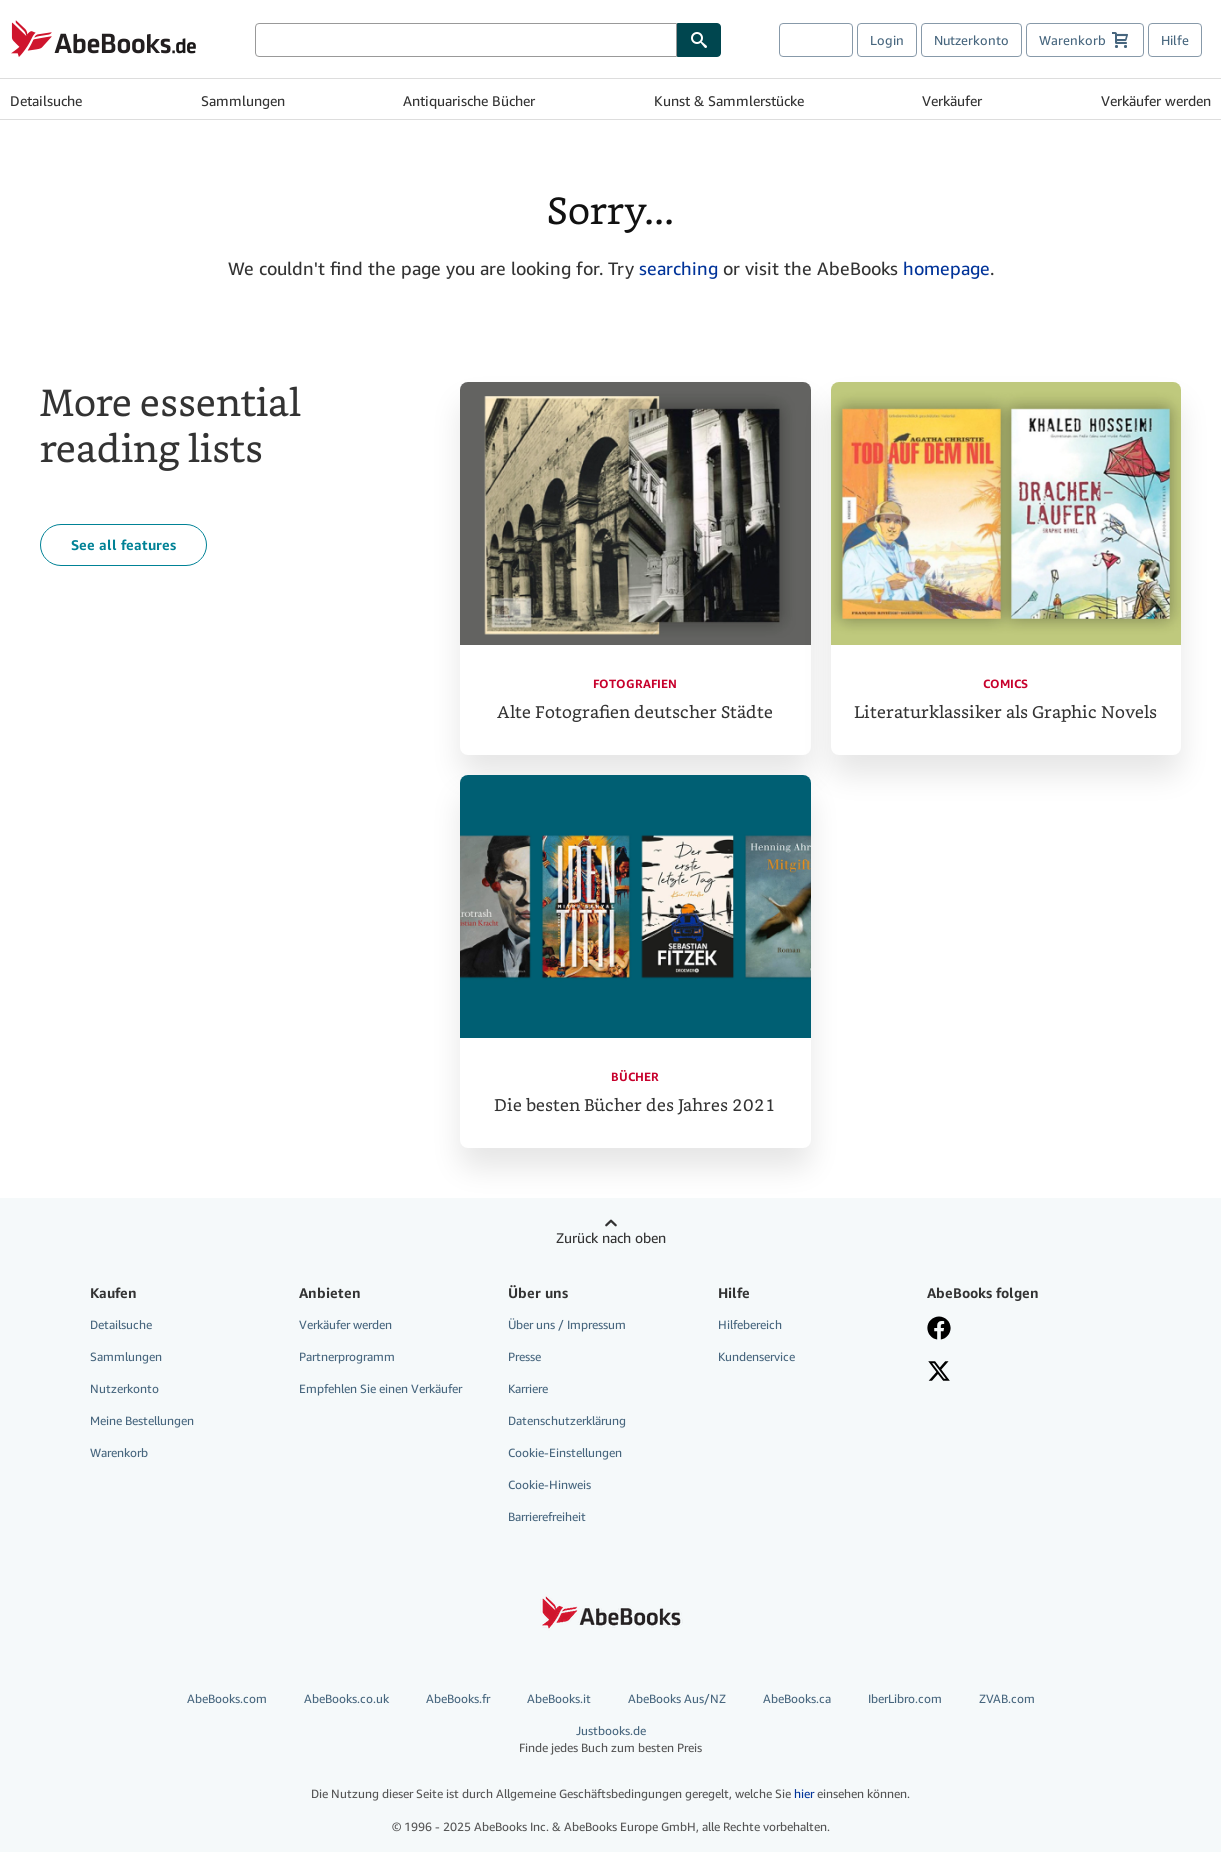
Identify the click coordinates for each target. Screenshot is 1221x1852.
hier (804, 1793)
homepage (946, 268)
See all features (123, 544)
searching (678, 268)
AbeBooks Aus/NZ (677, 1698)
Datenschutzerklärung (567, 1420)
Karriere (528, 1388)
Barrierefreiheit (547, 1516)
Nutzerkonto (971, 40)
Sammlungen (243, 100)
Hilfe (1175, 40)
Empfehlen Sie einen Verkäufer (380, 1388)
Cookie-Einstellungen (565, 1452)
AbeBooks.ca (797, 1698)
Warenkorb (119, 1452)
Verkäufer (952, 100)
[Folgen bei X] (1017, 1373)
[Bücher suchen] (466, 40)
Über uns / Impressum (567, 1324)
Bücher (635, 1076)
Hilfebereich (750, 1324)
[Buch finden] (699, 40)
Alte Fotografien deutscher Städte (635, 712)
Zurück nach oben (611, 1237)
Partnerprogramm (347, 1356)
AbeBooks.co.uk (346, 1698)
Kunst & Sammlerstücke (729, 100)
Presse (524, 1356)
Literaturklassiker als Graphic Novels (1005, 712)
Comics (1005, 683)
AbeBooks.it (559, 1698)
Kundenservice (756, 1356)
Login (887, 40)
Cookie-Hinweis (549, 1484)
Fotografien (635, 683)
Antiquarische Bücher (469, 100)
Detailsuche (46, 100)
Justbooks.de (610, 1739)
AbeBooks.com (227, 1698)
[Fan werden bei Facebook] (1017, 1330)
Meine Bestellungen (142, 1420)
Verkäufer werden (1156, 100)
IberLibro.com (905, 1698)
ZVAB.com (1007, 1698)
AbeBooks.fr (458, 1698)
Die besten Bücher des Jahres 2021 (635, 1105)
